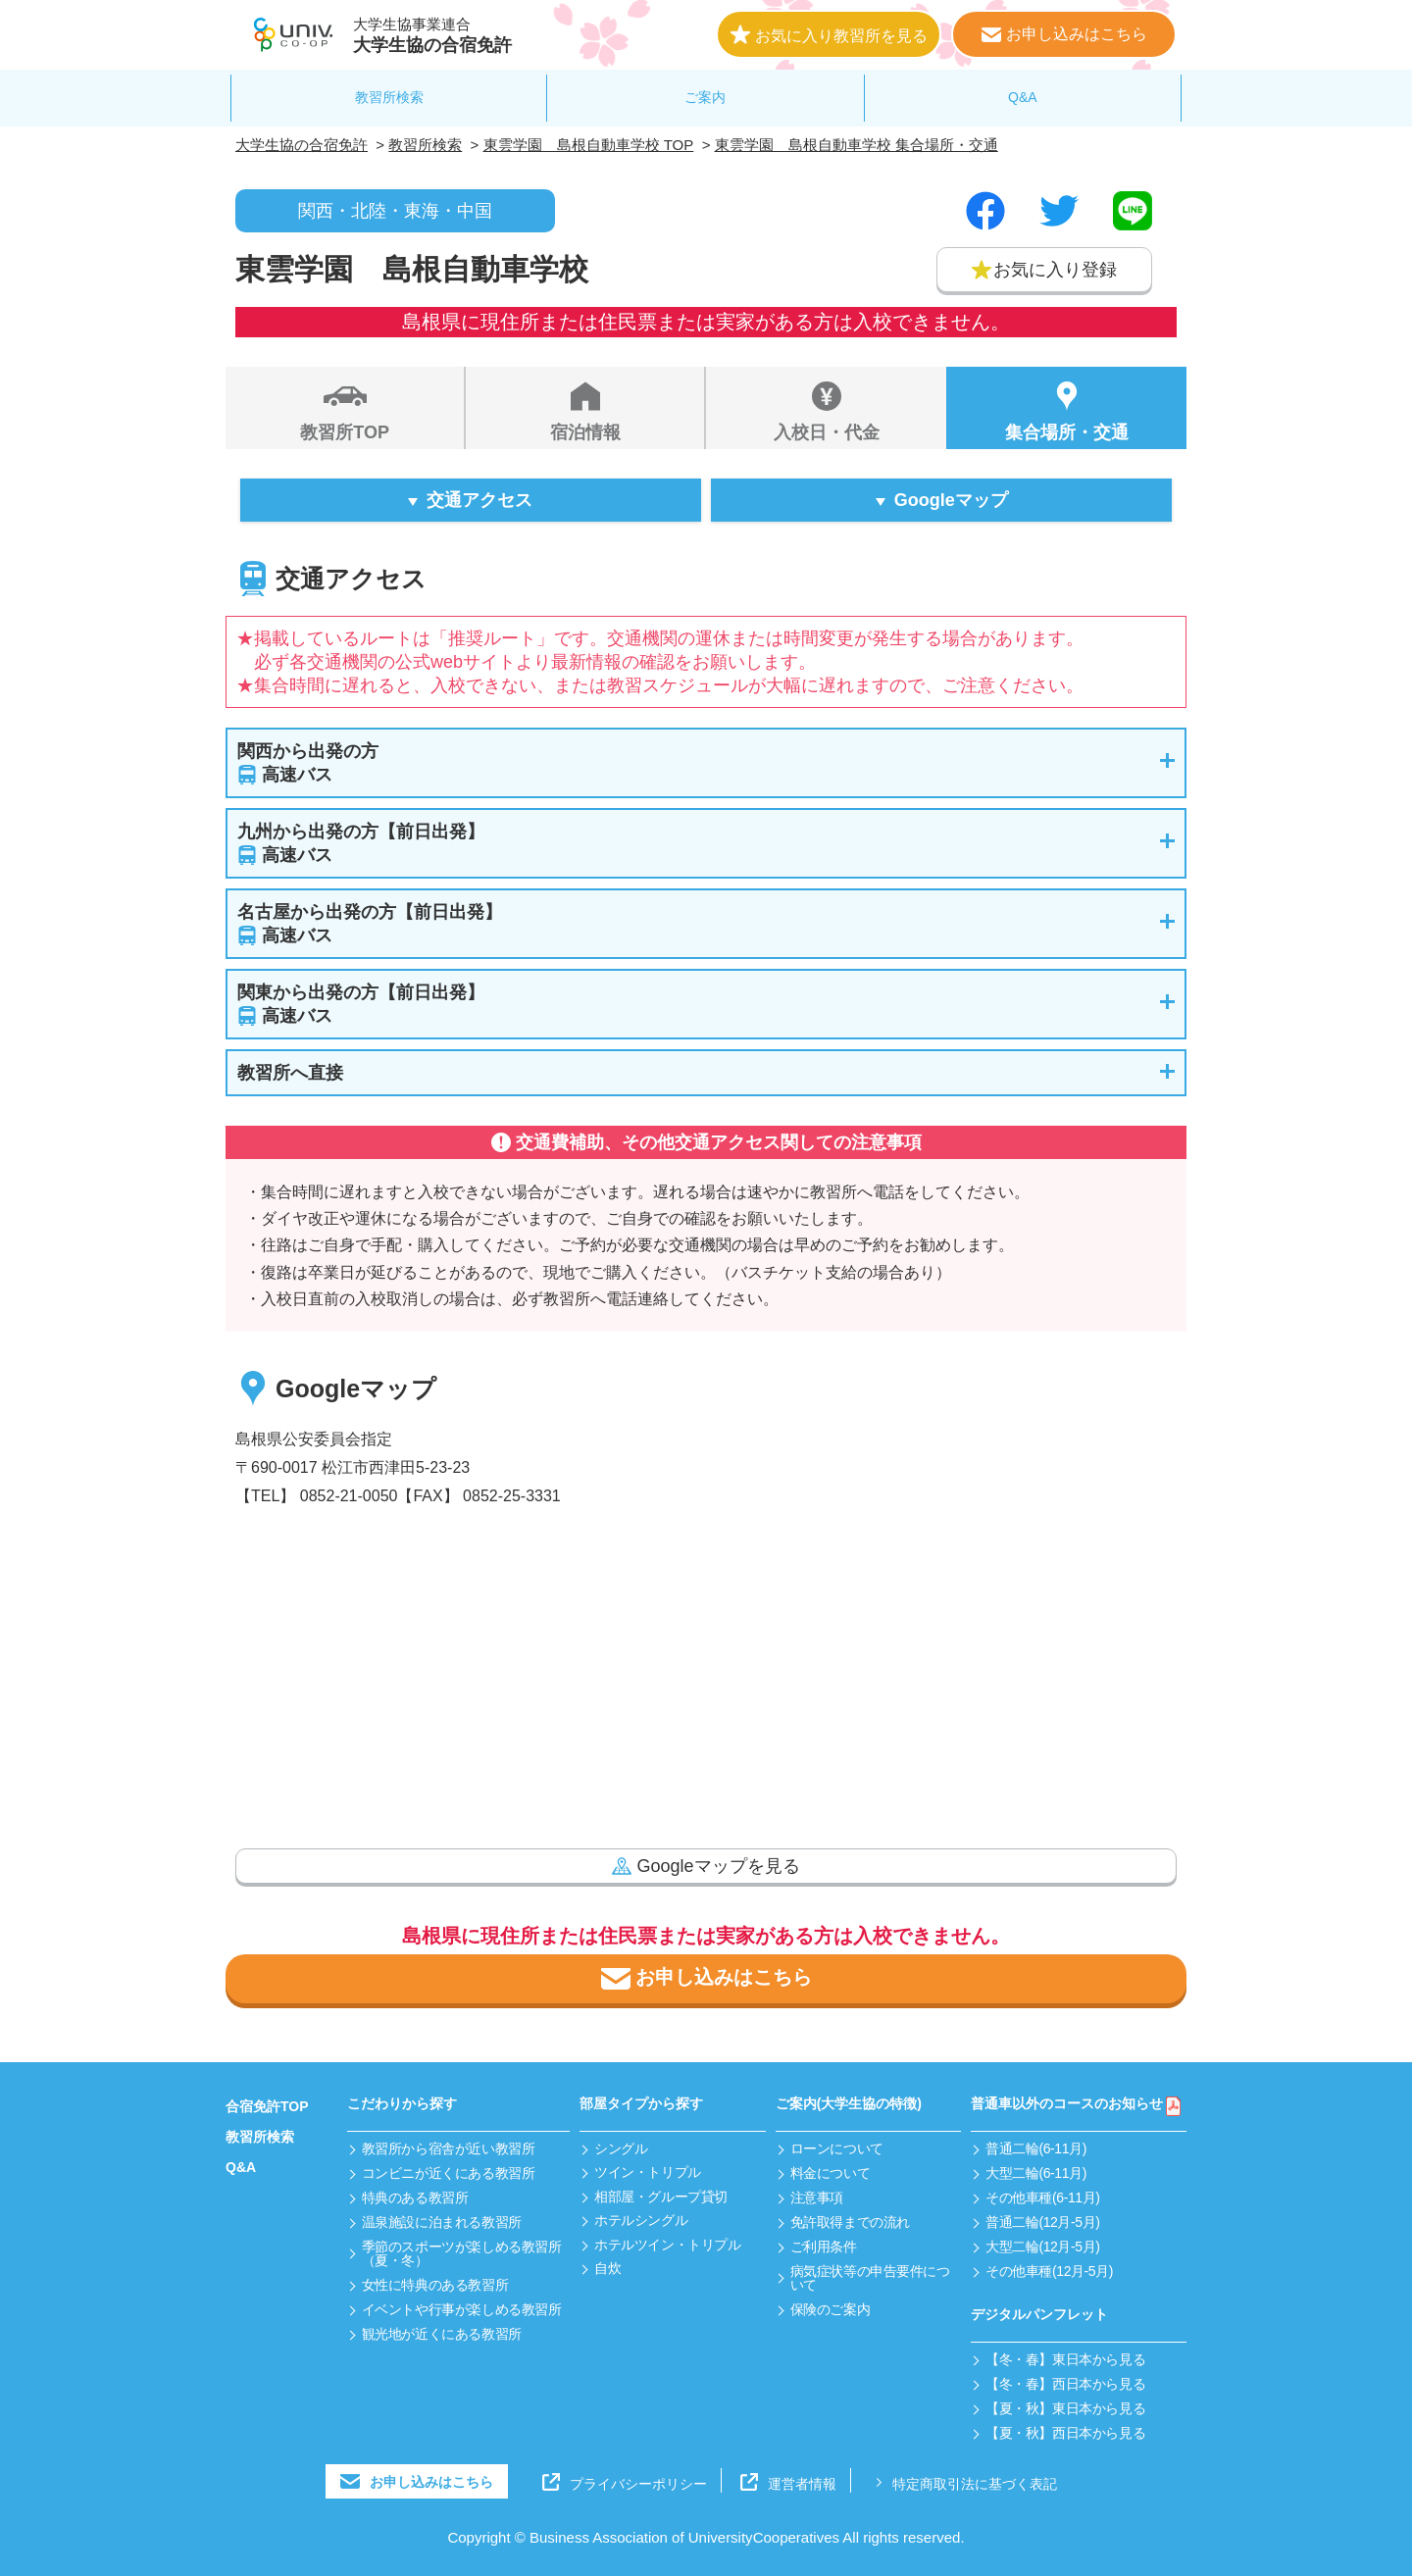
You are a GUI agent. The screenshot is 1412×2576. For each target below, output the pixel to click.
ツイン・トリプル (647, 2172)
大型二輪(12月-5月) (1042, 2246)
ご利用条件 (823, 2246)
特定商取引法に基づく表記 (963, 2482)
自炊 (607, 2268)
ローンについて (836, 2148)
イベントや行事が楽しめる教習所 (462, 2309)
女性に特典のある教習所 (435, 2285)
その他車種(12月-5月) (1049, 2271)
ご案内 (705, 97)
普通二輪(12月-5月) (1042, 2222)
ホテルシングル (640, 2220)
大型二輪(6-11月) (1035, 2173)
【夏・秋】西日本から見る (1065, 2433)
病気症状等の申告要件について (870, 2278)
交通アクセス (479, 500)
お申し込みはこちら (706, 1979)
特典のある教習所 (415, 2197)
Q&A (1022, 97)
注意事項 (816, 2197)
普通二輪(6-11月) (1035, 2148)
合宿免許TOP (267, 2106)
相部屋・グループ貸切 (661, 2196)
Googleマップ (951, 500)
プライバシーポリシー (624, 2482)
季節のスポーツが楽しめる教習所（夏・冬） (462, 2253)
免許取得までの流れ (850, 2222)
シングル (620, 2148)
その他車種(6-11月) (1042, 2197)
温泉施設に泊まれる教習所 (442, 2222)
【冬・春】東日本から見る (1065, 2359)
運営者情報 (788, 2482)
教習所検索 (389, 97)
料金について (830, 2173)
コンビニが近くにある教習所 (448, 2173)
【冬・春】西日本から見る (1065, 2384)
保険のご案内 (830, 2309)
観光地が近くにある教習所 (442, 2334)
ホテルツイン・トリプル (667, 2244)
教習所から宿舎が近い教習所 (448, 2148)
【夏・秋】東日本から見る (1065, 2408)
